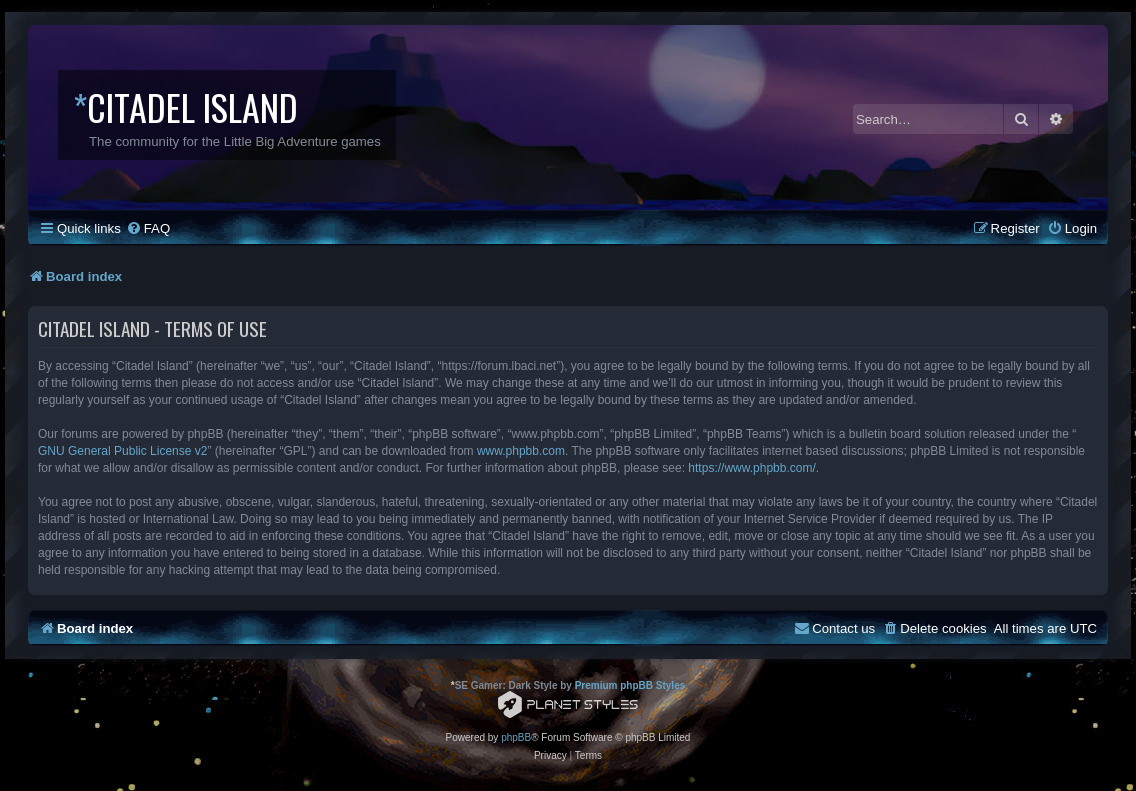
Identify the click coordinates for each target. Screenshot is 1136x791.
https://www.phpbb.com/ (751, 468)
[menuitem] (148, 228)
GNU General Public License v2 (122, 451)
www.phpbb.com (521, 451)
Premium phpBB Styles (630, 685)
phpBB (516, 737)
